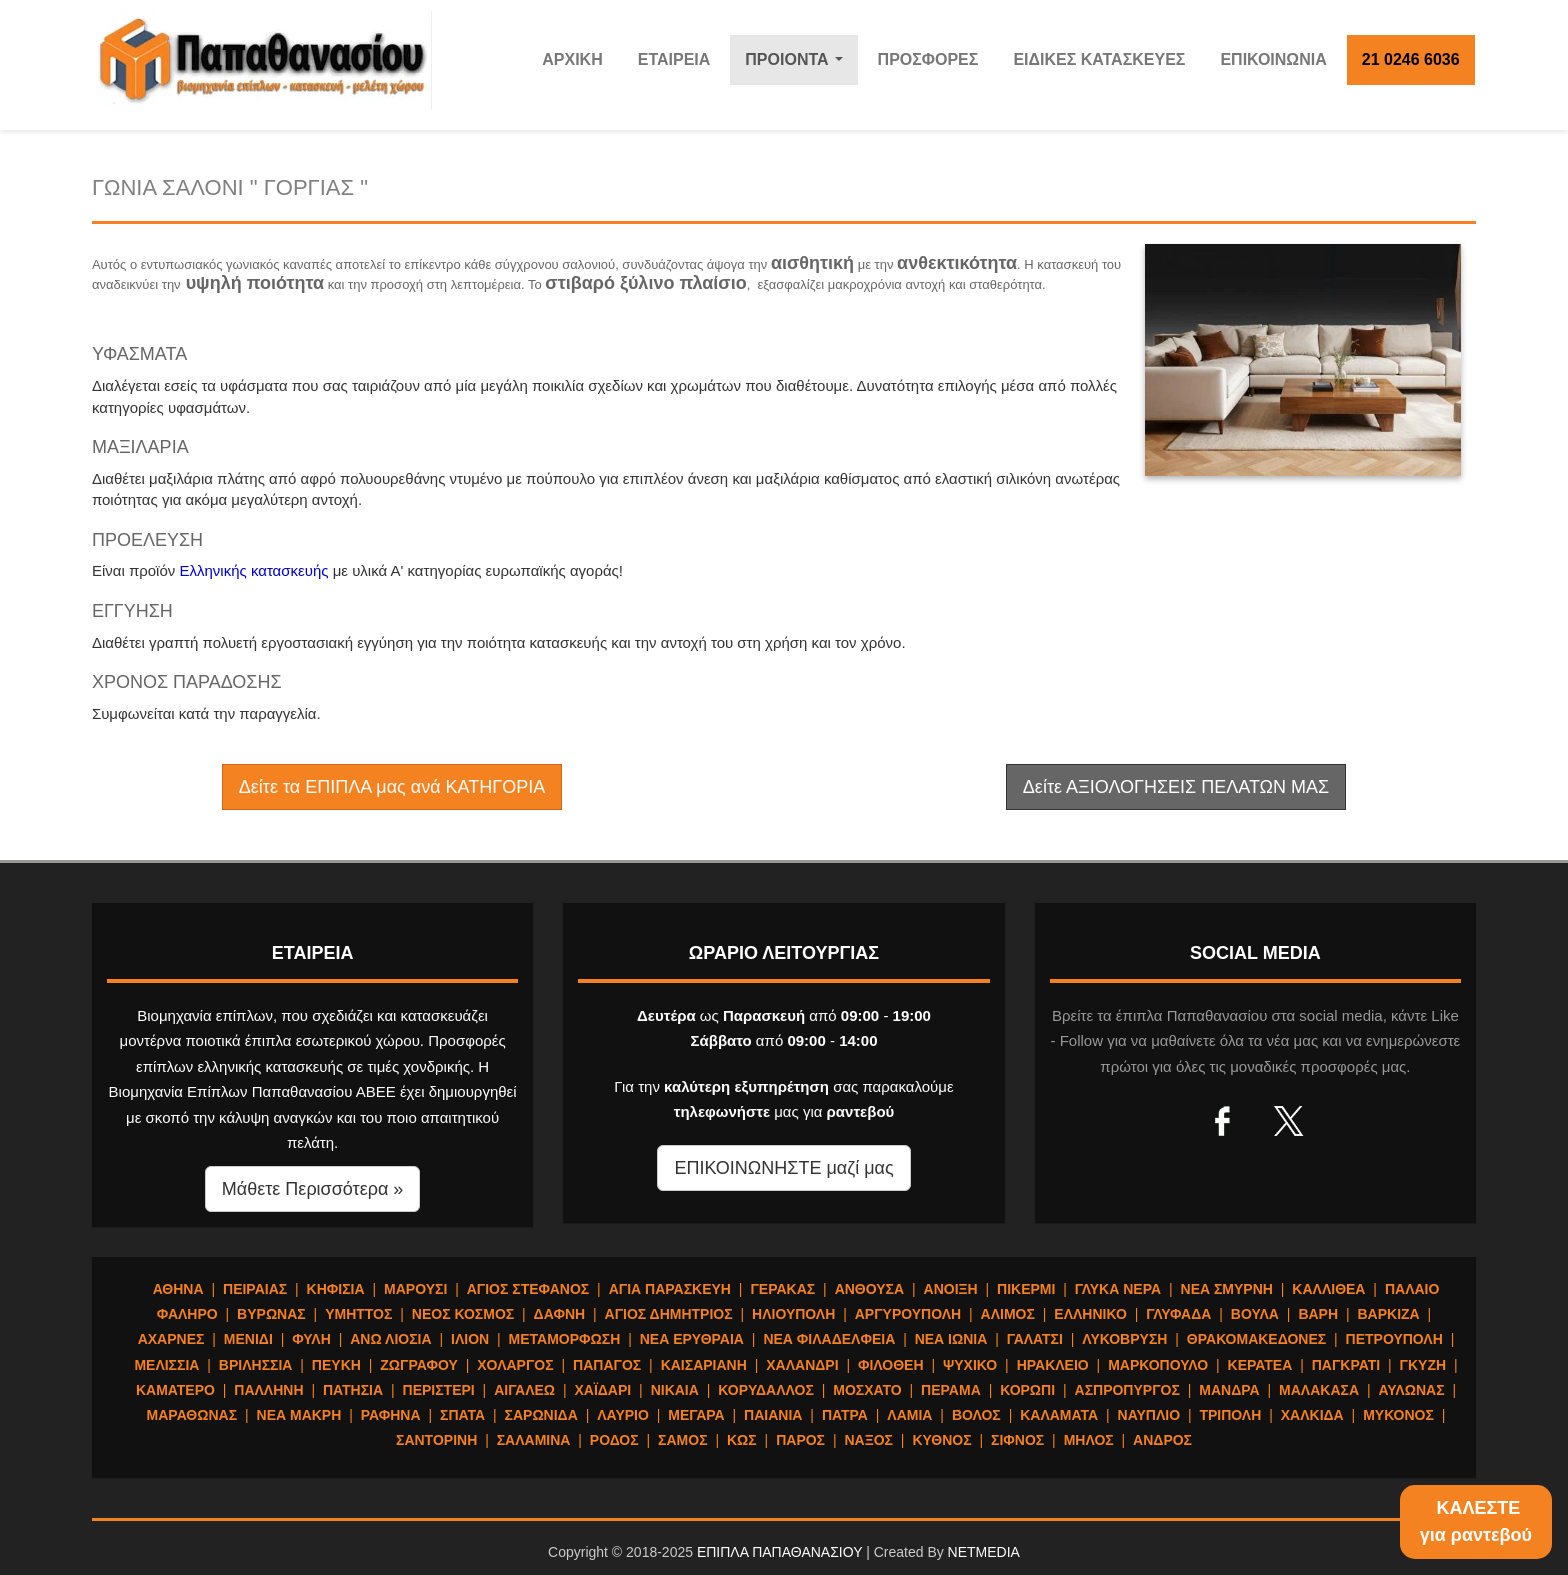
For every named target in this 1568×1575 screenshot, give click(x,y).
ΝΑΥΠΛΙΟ (1149, 1415)
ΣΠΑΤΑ (462, 1415)
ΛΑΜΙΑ (909, 1415)
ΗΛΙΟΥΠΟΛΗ (793, 1314)
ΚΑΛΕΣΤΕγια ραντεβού (1476, 1521)
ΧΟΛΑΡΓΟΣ (515, 1365)
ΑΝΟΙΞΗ (951, 1289)
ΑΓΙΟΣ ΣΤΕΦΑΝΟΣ (528, 1289)
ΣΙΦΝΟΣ (1017, 1440)
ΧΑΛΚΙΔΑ (1312, 1415)
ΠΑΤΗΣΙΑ (353, 1390)
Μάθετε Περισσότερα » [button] (313, 1189)
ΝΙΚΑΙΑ (675, 1390)
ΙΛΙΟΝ (470, 1339)
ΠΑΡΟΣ (800, 1440)
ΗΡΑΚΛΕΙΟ (1053, 1365)
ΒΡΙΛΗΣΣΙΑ (256, 1365)
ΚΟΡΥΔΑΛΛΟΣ (766, 1390)
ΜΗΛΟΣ (1089, 1440)
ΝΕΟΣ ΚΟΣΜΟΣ (463, 1314)
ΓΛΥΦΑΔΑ (1178, 1314)
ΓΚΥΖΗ (1423, 1365)
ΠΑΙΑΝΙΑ (773, 1415)
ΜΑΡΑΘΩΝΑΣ (192, 1415)
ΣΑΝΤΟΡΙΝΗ (436, 1440)
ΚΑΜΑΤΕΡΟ (175, 1390)
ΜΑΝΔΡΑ (1229, 1390)
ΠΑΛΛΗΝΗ (268, 1390)
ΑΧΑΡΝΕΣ (171, 1339)
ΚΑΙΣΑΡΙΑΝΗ (704, 1365)
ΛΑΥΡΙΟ (623, 1415)
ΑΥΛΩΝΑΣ (1411, 1390)
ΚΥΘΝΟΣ (941, 1440)
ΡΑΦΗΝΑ (391, 1415)
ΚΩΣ (742, 1440)
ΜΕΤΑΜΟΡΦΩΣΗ (565, 1339)
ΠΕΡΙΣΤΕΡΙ (439, 1390)
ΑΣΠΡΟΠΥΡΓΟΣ (1127, 1390)
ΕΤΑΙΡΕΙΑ (674, 59)
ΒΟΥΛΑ (1255, 1314)
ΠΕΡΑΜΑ (951, 1390)
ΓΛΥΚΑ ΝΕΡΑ (1118, 1289)
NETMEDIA (984, 1552)
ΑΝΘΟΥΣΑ (869, 1289)
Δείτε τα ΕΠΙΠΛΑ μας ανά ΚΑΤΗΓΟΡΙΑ (392, 787)
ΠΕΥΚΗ (336, 1365)
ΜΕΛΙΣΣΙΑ (166, 1365)
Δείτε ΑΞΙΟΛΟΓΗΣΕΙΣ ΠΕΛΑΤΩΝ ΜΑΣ (1176, 787)
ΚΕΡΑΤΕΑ (1260, 1365)
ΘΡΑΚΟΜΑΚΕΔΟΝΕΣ (1256, 1339)
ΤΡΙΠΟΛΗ (1230, 1415)
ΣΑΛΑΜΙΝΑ (534, 1440)
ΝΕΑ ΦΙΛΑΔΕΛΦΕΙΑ (829, 1339)
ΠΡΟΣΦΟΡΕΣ (928, 59)
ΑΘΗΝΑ (178, 1289)
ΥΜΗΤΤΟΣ (358, 1314)
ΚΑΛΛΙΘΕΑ (1328, 1289)
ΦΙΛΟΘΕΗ (891, 1365)
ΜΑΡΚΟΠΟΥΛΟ (1158, 1365)
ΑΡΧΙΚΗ (572, 59)
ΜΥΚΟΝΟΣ (1398, 1415)
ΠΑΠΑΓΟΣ (607, 1365)
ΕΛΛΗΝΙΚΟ (1090, 1314)
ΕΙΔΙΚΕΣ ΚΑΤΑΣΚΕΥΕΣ (1099, 59)
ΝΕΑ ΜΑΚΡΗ (299, 1415)
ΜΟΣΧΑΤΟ (867, 1390)
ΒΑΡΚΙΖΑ (1388, 1314)
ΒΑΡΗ (1318, 1314)
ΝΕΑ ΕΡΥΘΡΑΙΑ (692, 1339)
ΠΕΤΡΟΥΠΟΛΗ (1394, 1339)
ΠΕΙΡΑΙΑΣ (255, 1289)
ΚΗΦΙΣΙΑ (336, 1289)
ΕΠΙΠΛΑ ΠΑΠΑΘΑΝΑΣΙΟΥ (779, 1552)
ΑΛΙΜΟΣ (1008, 1314)
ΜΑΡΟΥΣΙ (415, 1289)
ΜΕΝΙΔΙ (248, 1339)
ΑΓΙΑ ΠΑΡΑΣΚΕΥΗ (670, 1289)
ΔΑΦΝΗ (560, 1314)
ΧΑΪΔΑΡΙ (602, 1390)
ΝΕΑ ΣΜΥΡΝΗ (1227, 1289)
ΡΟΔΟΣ (614, 1440)
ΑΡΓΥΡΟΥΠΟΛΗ (908, 1314)
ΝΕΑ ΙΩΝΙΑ (951, 1339)
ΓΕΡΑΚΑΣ (782, 1289)
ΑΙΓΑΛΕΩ (524, 1390)
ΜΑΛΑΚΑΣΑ (1319, 1390)
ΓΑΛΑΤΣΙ (1035, 1339)
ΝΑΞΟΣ (868, 1440)
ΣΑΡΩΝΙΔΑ (541, 1415)
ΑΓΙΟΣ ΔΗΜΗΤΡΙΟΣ (669, 1314)
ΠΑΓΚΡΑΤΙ (1346, 1365)
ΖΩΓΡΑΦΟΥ (419, 1365)
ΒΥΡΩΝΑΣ (271, 1314)
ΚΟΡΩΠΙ (1027, 1390)
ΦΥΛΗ (311, 1339)
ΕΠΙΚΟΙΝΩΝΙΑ (1273, 59)
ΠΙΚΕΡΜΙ (1026, 1289)
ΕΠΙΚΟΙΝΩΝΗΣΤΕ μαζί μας (783, 1168)
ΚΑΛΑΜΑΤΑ (1059, 1415)
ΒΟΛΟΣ (976, 1415)
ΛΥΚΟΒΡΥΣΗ (1124, 1339)
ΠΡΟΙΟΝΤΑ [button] (798, 65)
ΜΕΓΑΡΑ (696, 1415)
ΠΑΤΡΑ (845, 1415)
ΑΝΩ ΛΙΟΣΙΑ (390, 1339)
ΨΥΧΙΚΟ (970, 1365)
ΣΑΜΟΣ (682, 1440)
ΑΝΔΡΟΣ (1162, 1440)
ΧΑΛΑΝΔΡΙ (802, 1365)
